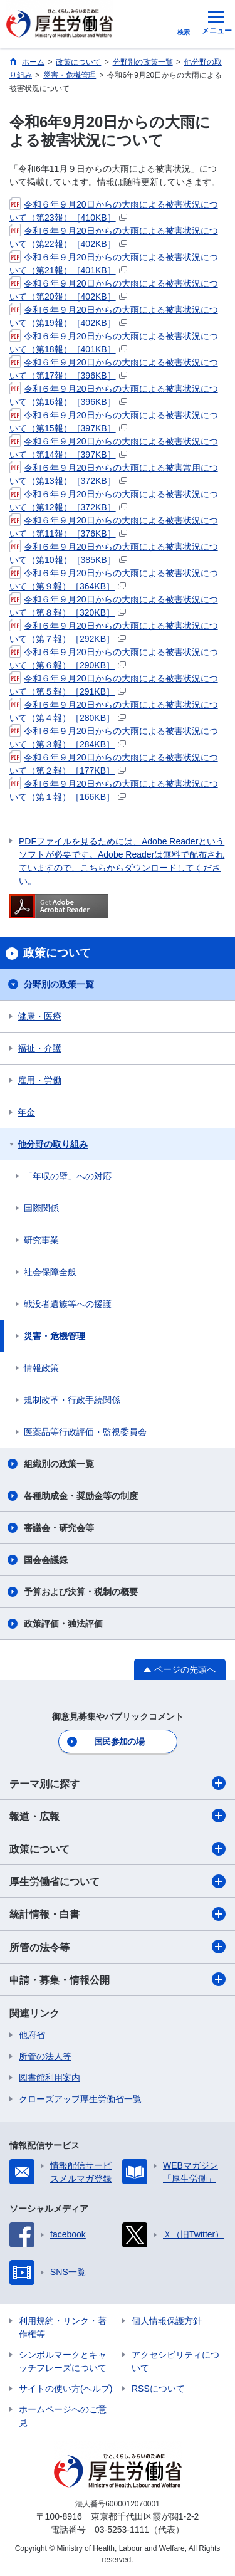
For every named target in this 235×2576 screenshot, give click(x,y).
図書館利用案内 (49, 2078)
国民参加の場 (119, 1742)
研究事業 (41, 1240)
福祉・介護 (39, 1048)
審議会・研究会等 (59, 1528)
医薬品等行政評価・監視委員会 (85, 1432)
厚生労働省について (117, 1881)
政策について (117, 1849)
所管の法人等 (45, 2056)
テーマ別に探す (117, 1783)
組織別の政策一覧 (59, 1464)
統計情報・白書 (117, 1914)
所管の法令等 (117, 1946)
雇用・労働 (39, 1080)
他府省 (32, 2035)
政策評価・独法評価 (63, 1624)
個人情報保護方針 (167, 2321)
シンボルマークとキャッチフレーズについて (63, 2361)
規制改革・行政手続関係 (72, 1400)
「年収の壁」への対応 (68, 1176)
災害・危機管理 (54, 1336)
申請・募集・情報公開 (117, 1979)
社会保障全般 (50, 1272)
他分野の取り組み (53, 1144)
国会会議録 (46, 1560)
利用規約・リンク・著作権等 (63, 2327)
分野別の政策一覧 (59, 984)
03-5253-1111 (122, 2530)
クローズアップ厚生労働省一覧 (80, 2099)
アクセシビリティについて (175, 2361)
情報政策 (41, 1368)
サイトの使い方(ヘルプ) (65, 2389)
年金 (26, 1112)
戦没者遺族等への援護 (68, 1304)
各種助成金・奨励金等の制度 (81, 1496)
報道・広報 (117, 1815)
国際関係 (41, 1208)
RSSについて (158, 2389)
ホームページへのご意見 (63, 2415)
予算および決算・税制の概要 (81, 1592)
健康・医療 (39, 1016)
